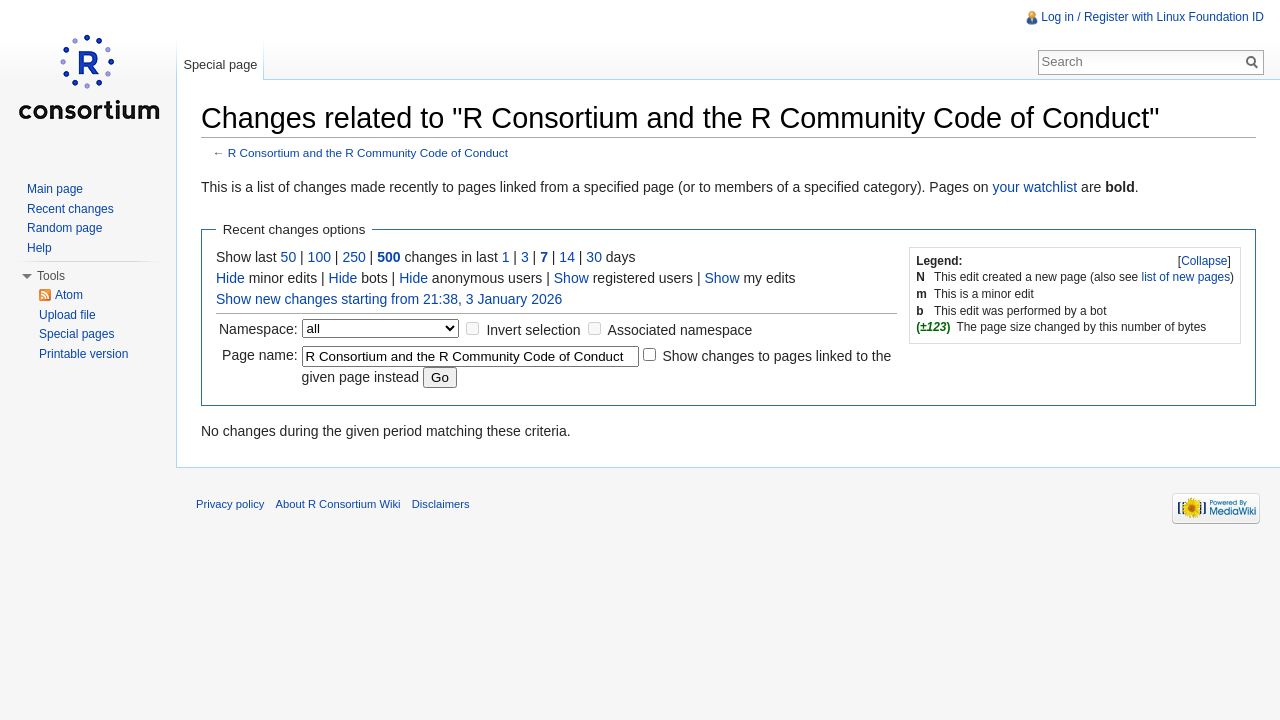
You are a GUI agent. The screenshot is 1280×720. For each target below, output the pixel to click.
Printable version (83, 354)
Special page (220, 64)
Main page (55, 189)
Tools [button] (51, 276)
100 (319, 257)
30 (594, 257)
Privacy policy (230, 504)
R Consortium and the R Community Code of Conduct (368, 152)
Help (39, 248)
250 (353, 257)
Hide (230, 278)
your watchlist (1034, 187)
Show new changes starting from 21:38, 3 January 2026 (389, 299)
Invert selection (533, 330)
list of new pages (1186, 277)
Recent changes (70, 209)
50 (289, 257)
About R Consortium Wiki (338, 504)
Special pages (76, 334)
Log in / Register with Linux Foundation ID (1152, 17)
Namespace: (258, 329)
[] (1205, 261)
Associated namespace (680, 330)
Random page (64, 228)
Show (571, 278)
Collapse (1204, 261)
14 (567, 257)
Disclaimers (441, 504)
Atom (69, 295)
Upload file (67, 315)
